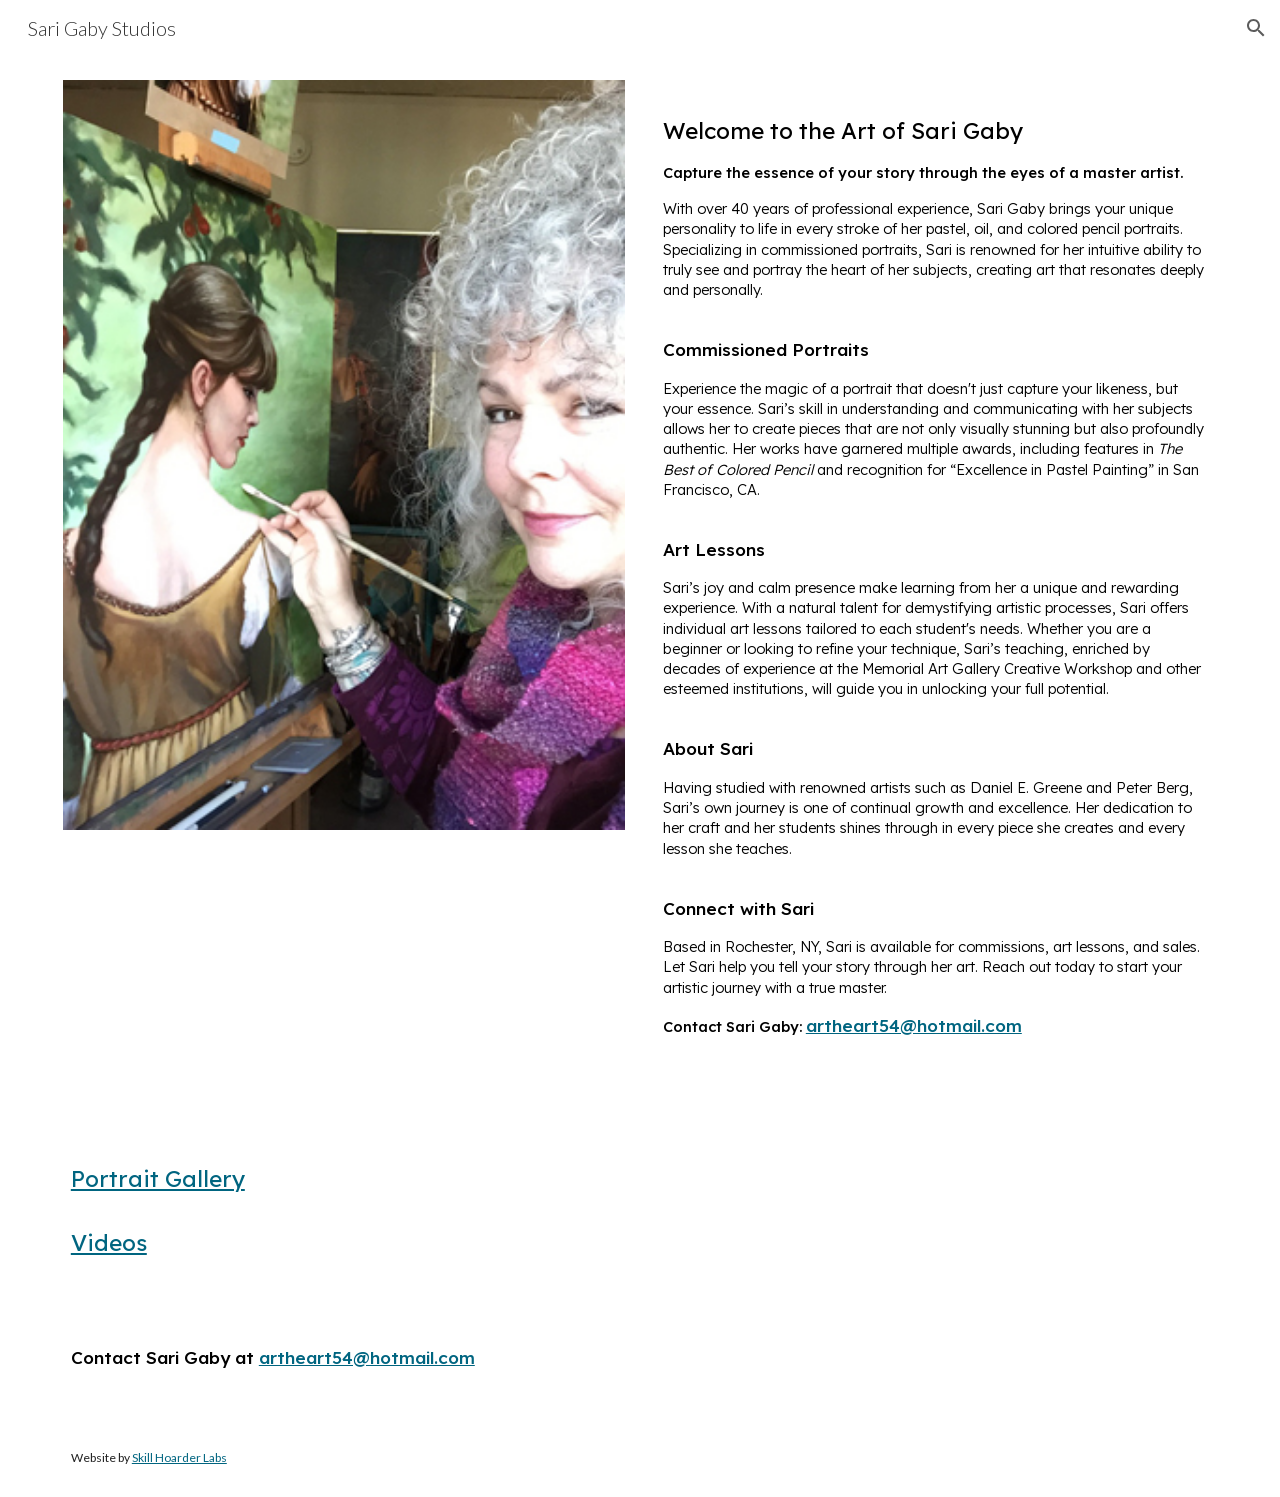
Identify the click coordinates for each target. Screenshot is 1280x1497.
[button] (1256, 28)
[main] (936, 580)
